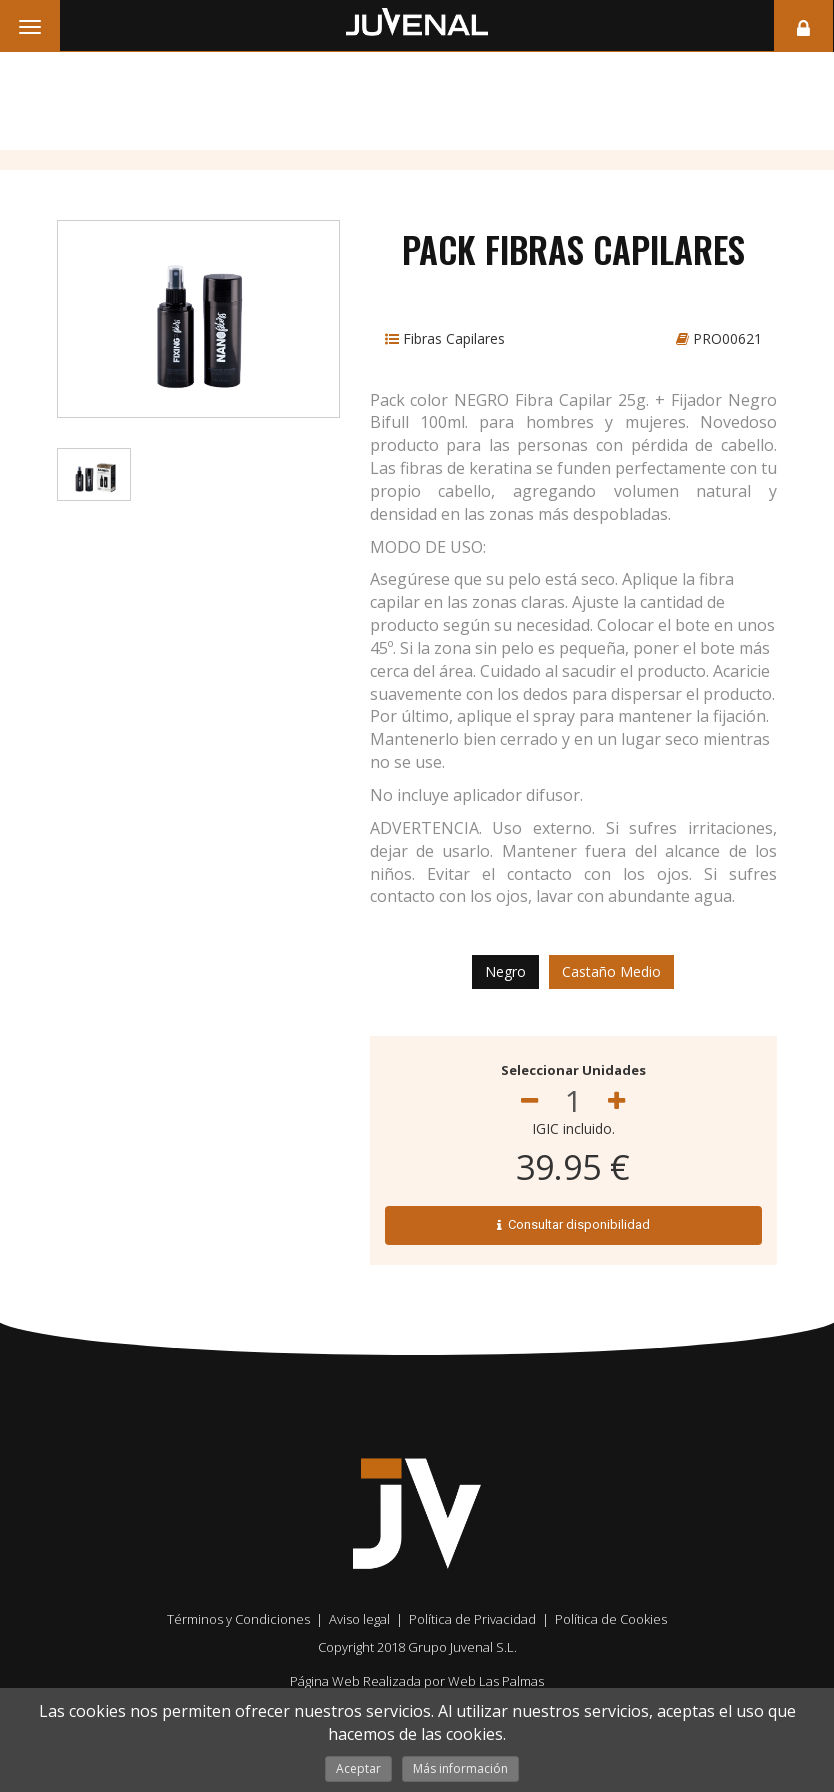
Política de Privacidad (472, 1619)
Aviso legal (359, 1619)
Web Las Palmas (496, 1681)
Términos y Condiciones (238, 1619)
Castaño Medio (611, 971)
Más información (460, 1768)
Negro (505, 971)
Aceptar (358, 1768)
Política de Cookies (611, 1619)
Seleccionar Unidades (573, 1070)
